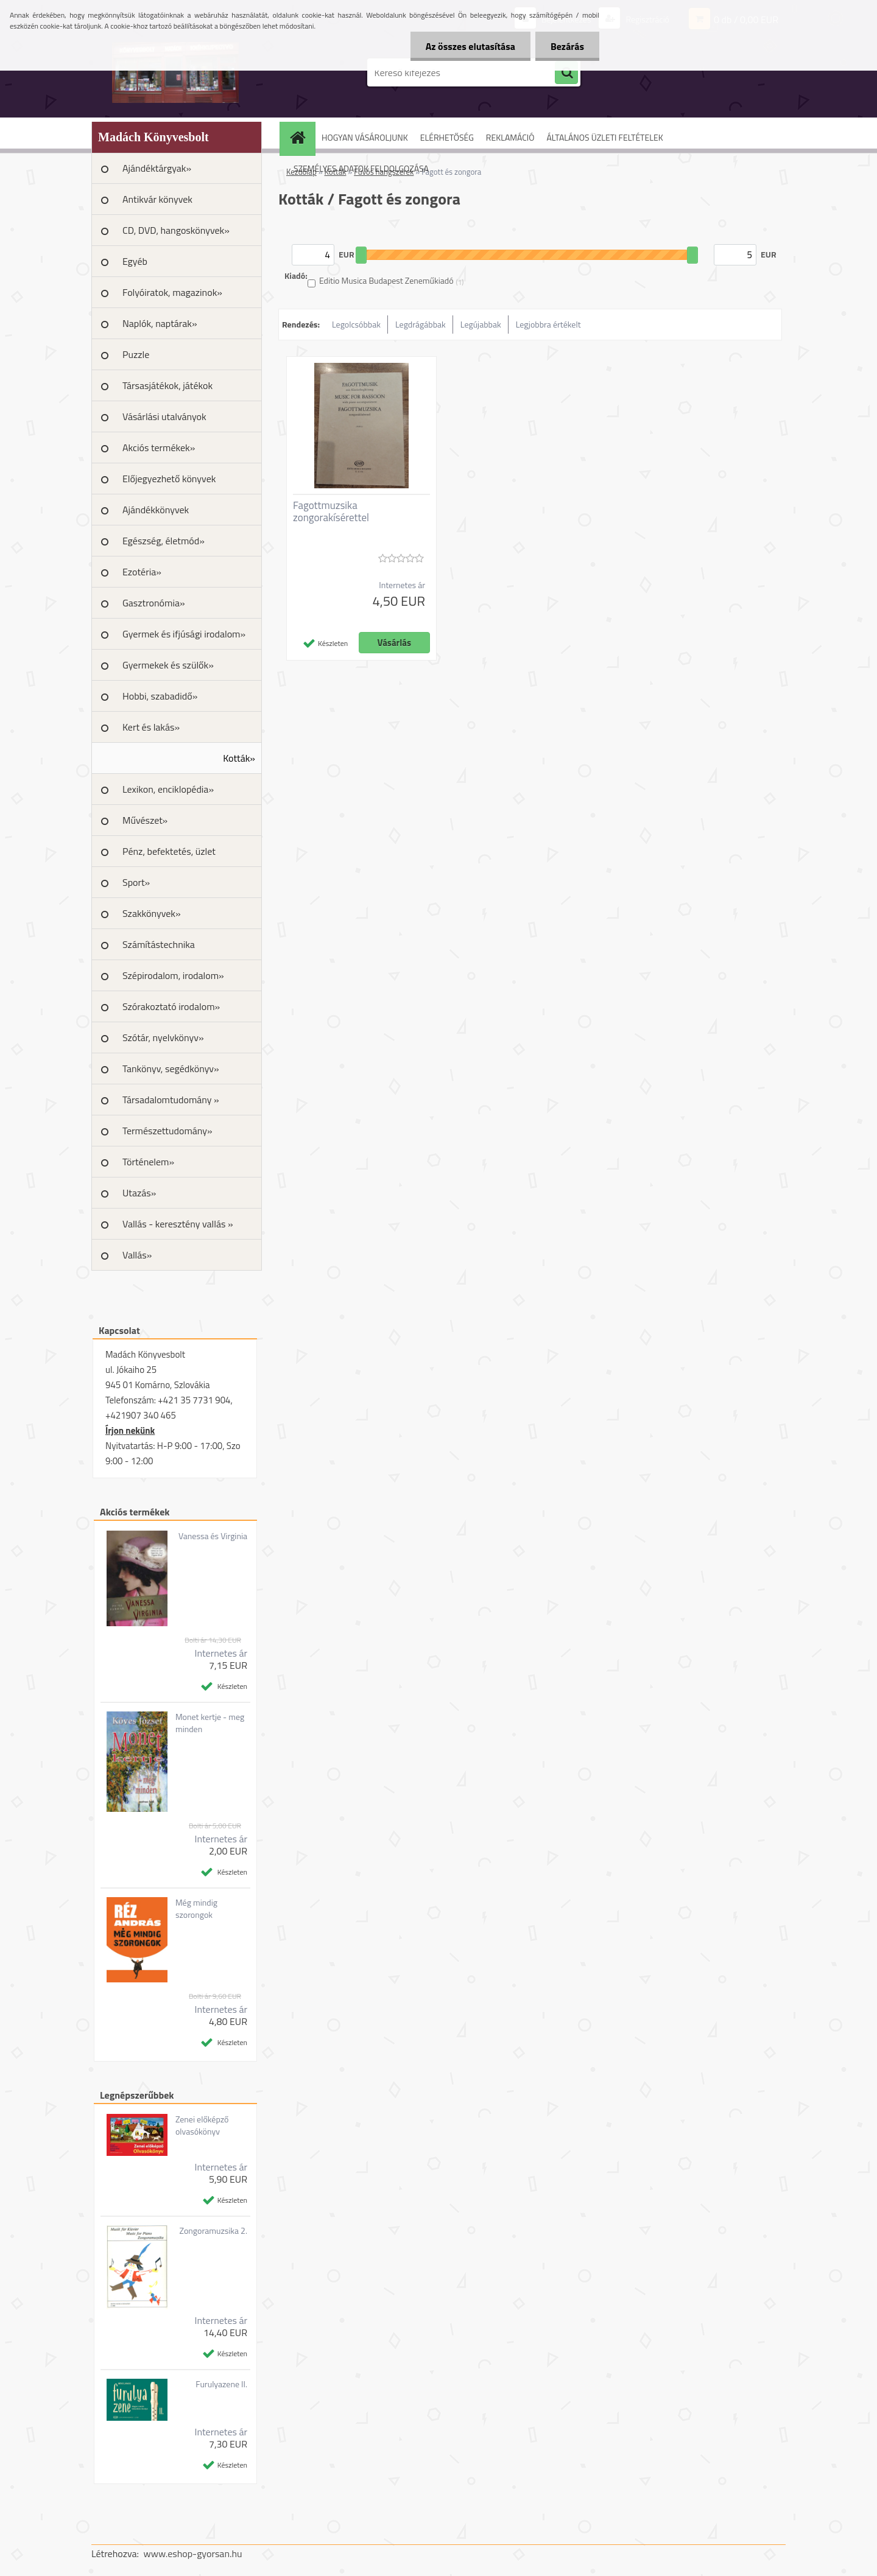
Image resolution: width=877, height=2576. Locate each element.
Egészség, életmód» (163, 540)
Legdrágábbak (420, 324)
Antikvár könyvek (157, 199)
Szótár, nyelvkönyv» (163, 1037)
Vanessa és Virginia (212, 1536)
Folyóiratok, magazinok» (172, 292)
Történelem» (148, 1161)
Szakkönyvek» (151, 913)
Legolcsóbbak (356, 324)
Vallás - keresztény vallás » (177, 1223)
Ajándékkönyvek (155, 509)
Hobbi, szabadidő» (159, 696)
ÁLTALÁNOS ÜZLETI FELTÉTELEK (604, 137)
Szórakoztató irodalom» (171, 1006)
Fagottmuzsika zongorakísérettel (331, 511)
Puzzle (135, 354)
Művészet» (144, 820)
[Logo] (175, 72)
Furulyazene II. (221, 2384)
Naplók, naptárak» (159, 323)
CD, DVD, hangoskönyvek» (176, 230)
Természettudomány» (167, 1130)
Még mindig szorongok (196, 1909)
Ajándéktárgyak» (156, 168)
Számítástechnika (158, 944)
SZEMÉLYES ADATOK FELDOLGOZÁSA (361, 168)
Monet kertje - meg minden (209, 1723)
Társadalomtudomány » (170, 1099)
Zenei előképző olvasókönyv (202, 2125)
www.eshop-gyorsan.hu (193, 2553)
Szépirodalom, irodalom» (173, 975)
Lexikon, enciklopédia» (168, 789)
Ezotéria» (141, 571)
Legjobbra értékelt (548, 324)
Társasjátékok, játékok (167, 385)
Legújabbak (480, 324)
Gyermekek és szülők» (168, 665)
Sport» (136, 882)
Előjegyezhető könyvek (169, 478)
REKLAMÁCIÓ (510, 137)
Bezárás (567, 46)
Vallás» (137, 1255)
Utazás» (139, 1192)
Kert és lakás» (151, 727)
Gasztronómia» (153, 602)
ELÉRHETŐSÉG (447, 137)
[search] (566, 73)
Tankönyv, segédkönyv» (170, 1068)
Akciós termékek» (158, 447)
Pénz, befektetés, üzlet (169, 851)
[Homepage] (301, 137)
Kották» (239, 758)
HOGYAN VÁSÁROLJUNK (365, 137)
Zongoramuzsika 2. (213, 2231)
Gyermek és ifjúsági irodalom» (183, 633)
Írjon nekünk (130, 1430)
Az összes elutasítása (470, 46)
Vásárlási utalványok (164, 416)
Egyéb (134, 261)
